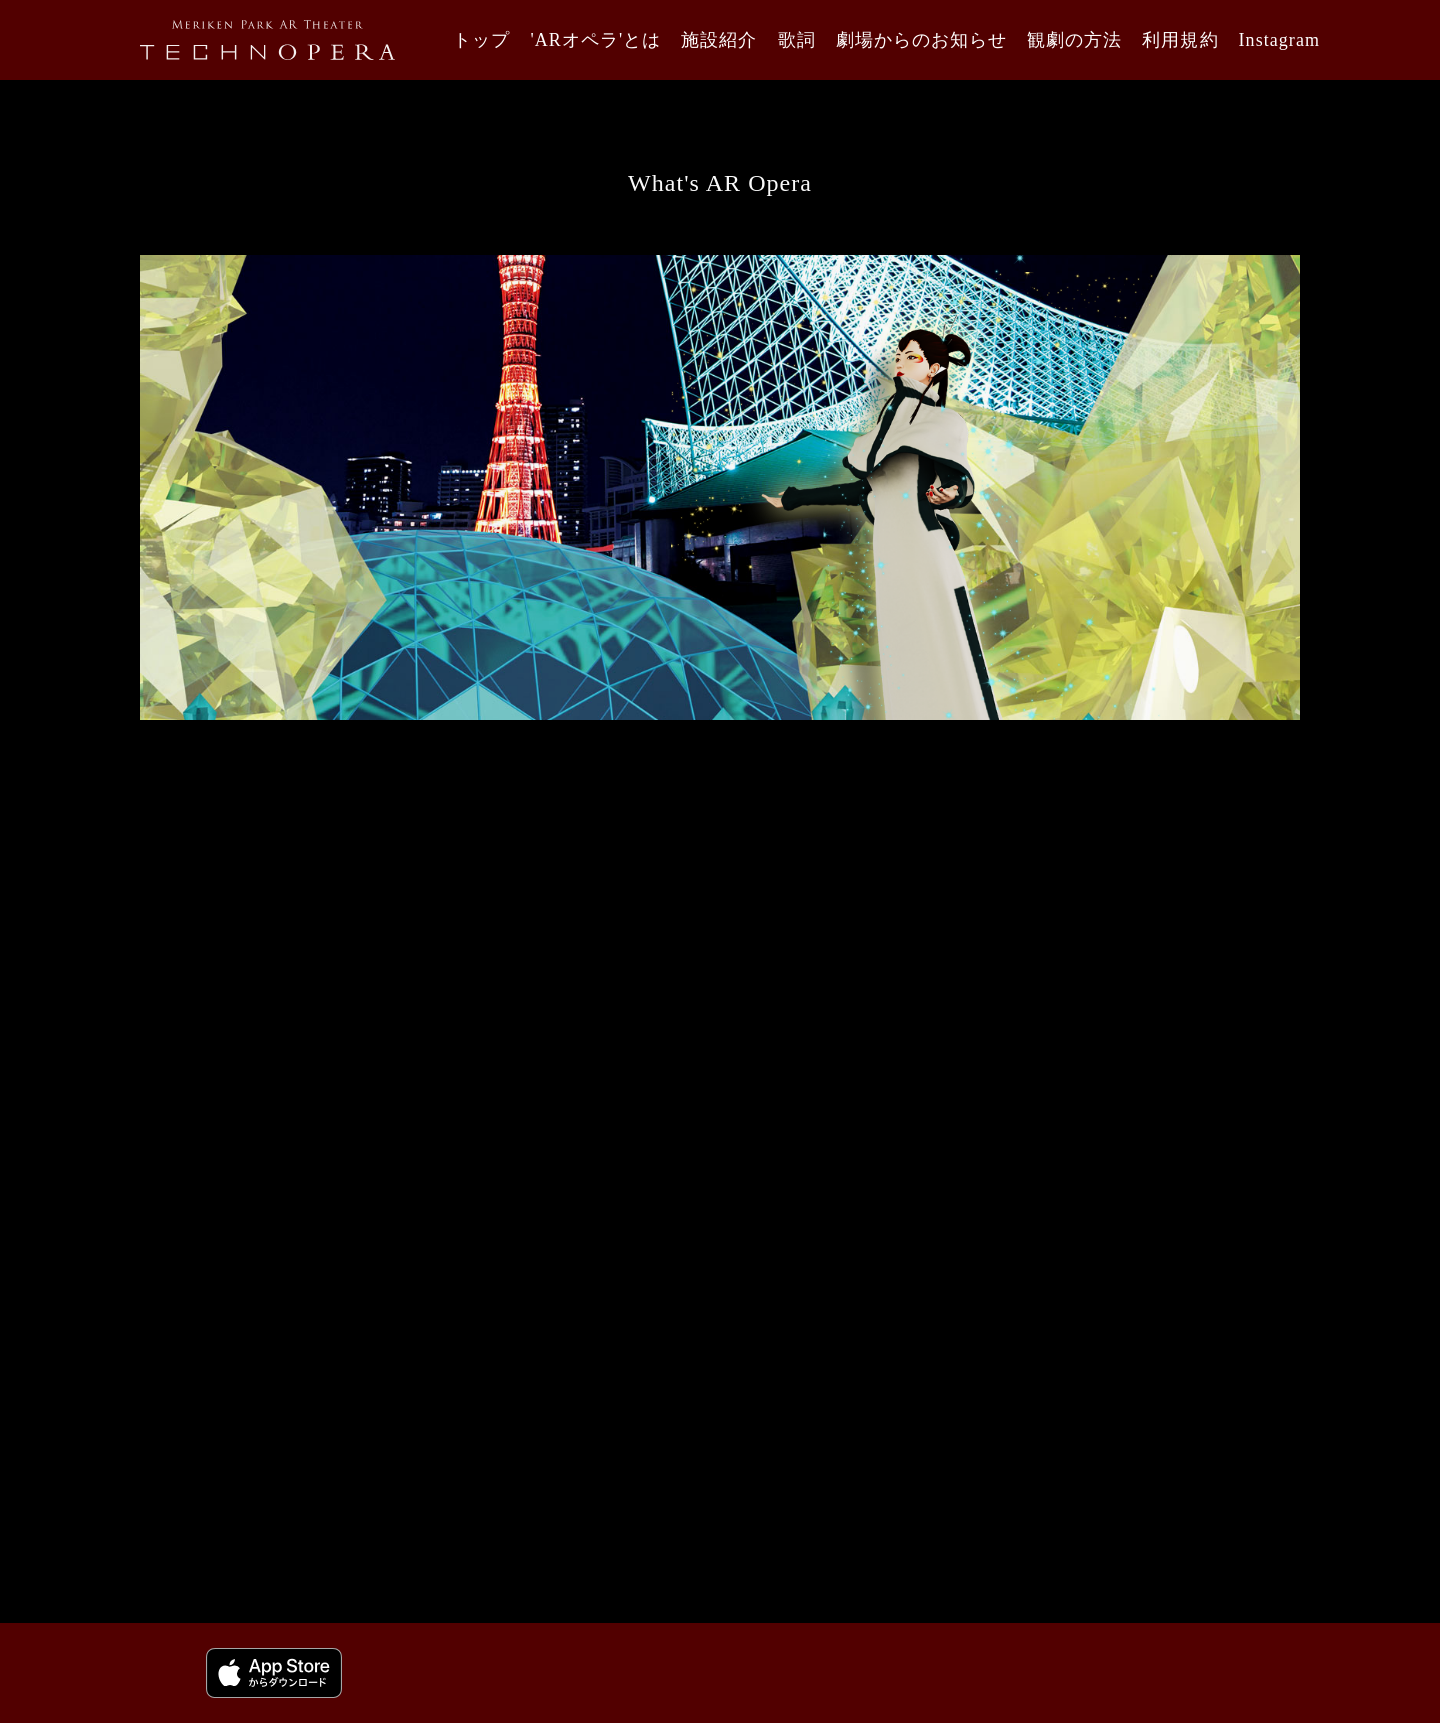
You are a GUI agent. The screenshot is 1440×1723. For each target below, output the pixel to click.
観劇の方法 (1074, 40)
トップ (481, 40)
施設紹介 (719, 40)
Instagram (1279, 40)
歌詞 (797, 40)
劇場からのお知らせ (921, 40)
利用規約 (1180, 40)
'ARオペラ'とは (595, 40)
